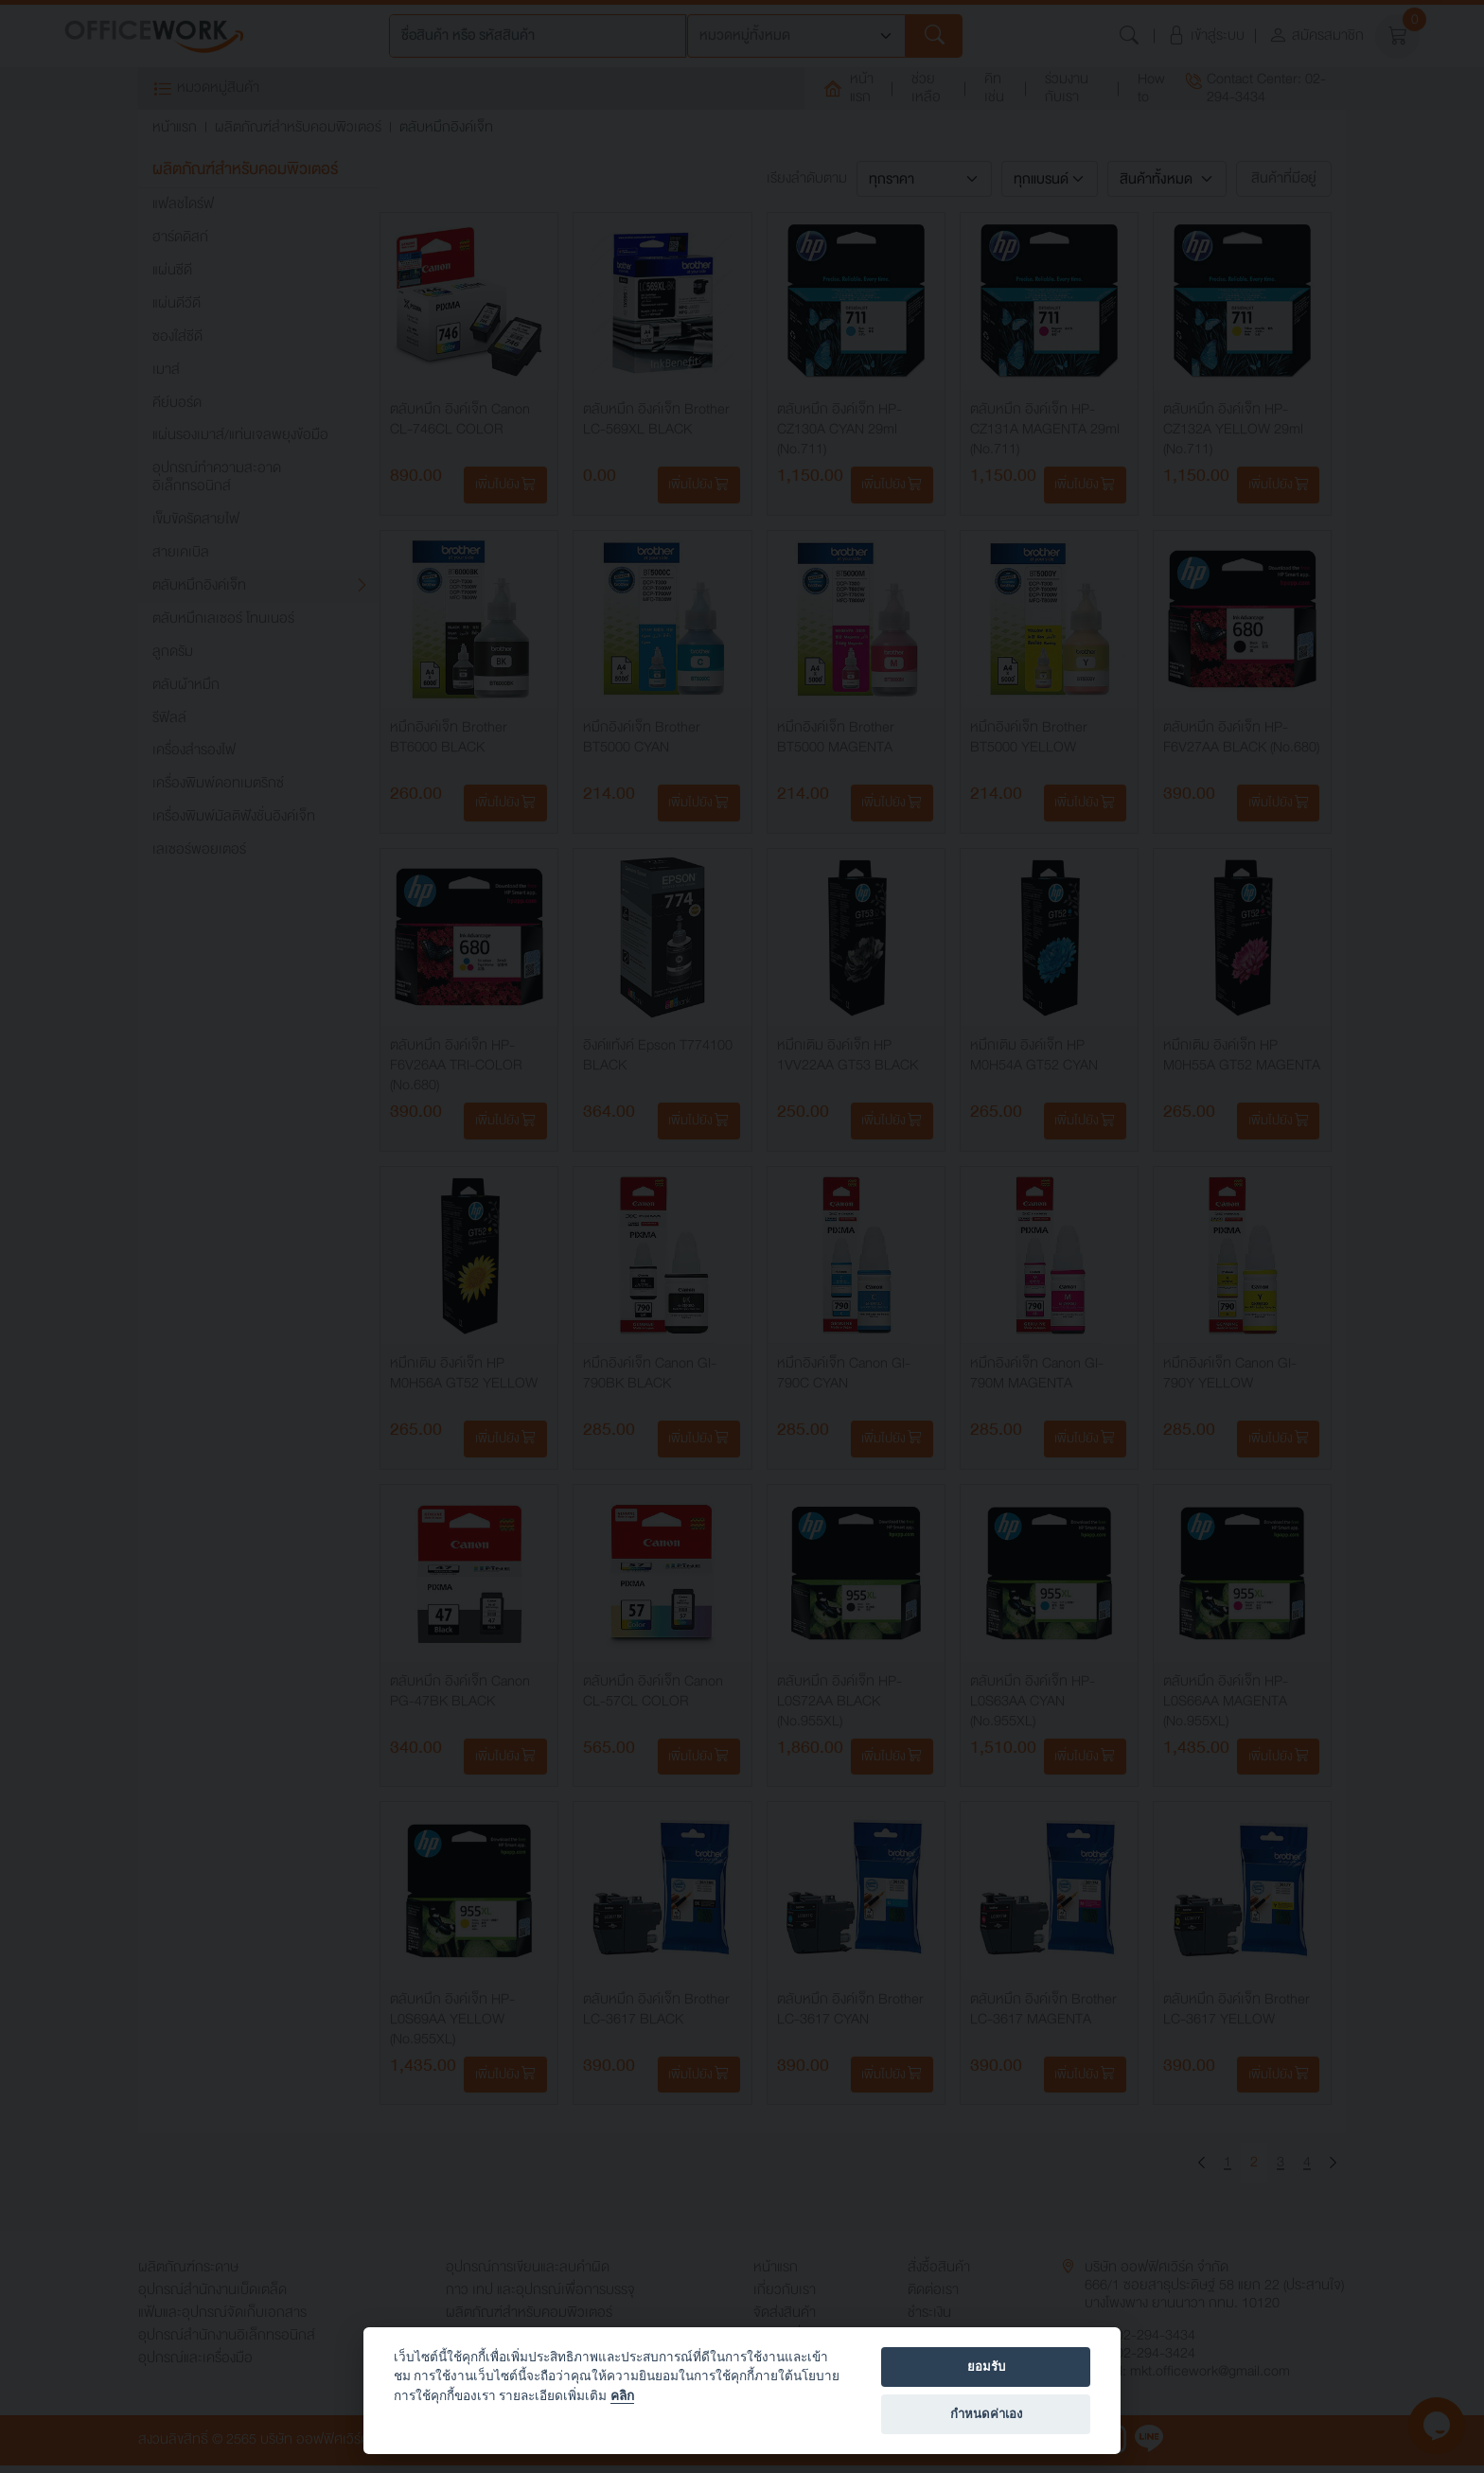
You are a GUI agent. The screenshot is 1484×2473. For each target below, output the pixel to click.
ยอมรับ (986, 2366)
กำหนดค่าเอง (986, 2414)
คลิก (622, 2395)
